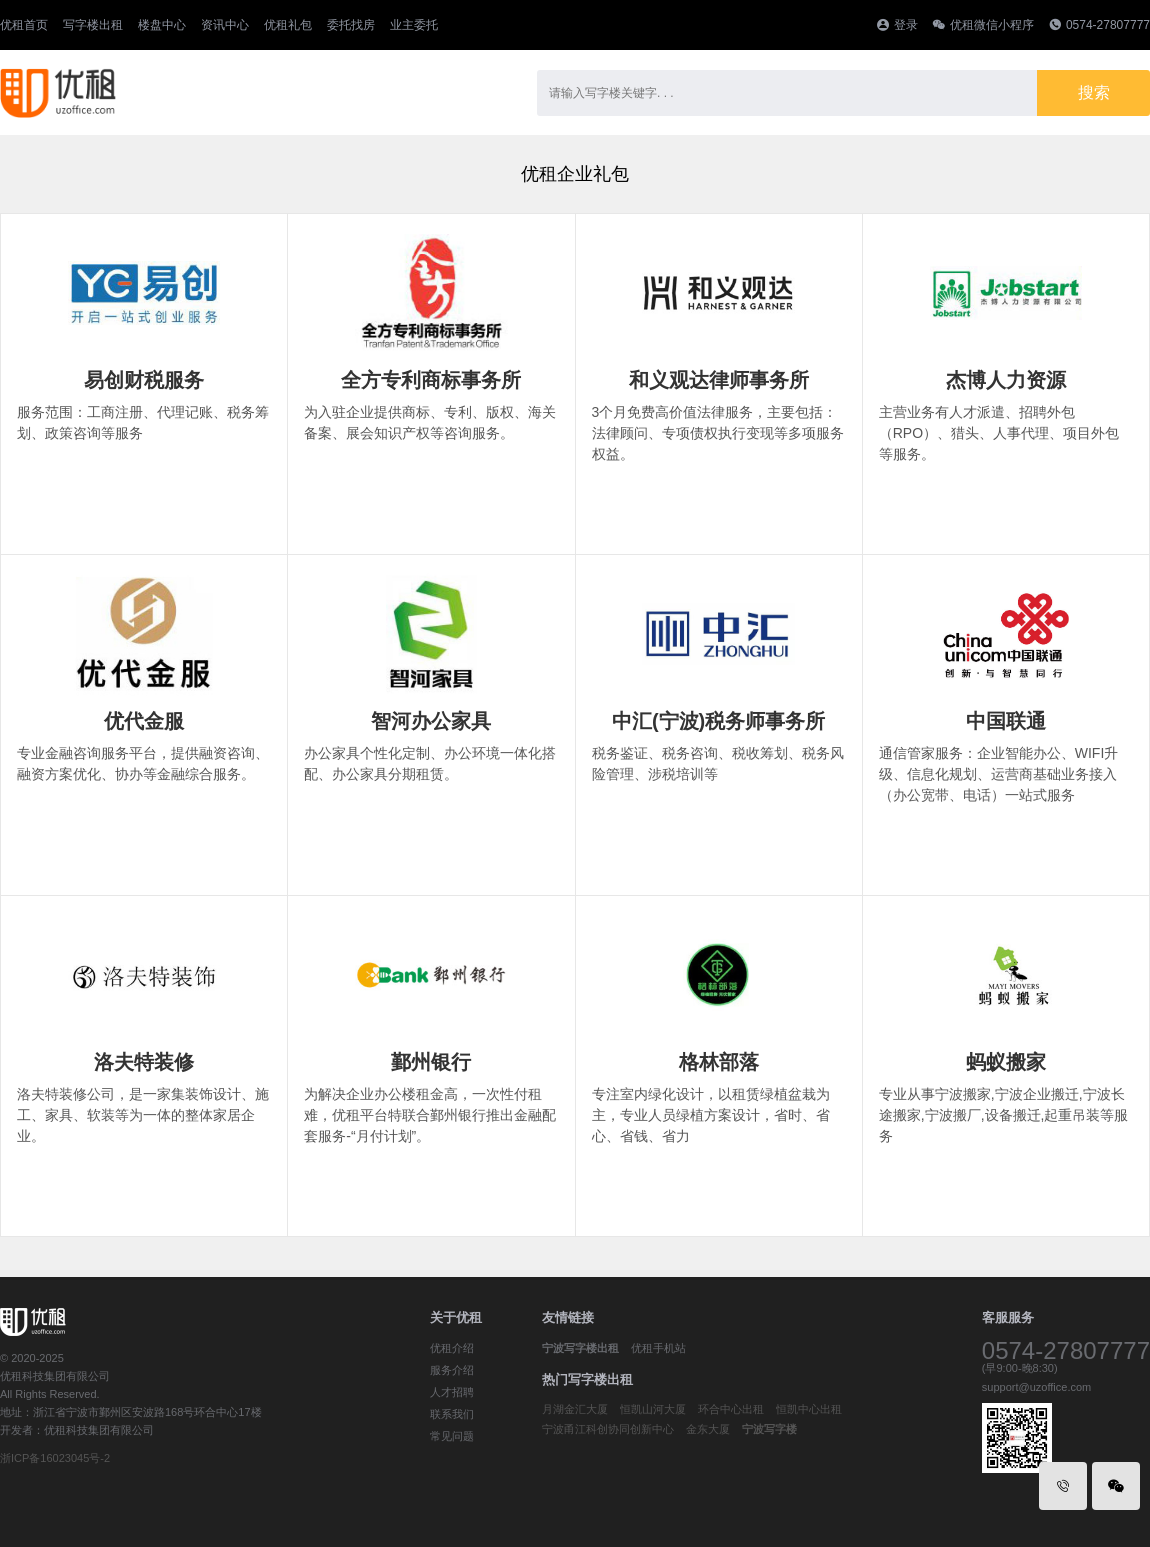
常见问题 (452, 1436)
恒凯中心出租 (809, 1409)
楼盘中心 (162, 25)
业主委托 (414, 25)
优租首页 (24, 25)
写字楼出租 (93, 25)
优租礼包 (288, 25)
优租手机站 (658, 1348)
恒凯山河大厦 (653, 1409)
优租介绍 (452, 1348)
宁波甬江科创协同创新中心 (608, 1429)
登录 (906, 25)
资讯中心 (225, 25)
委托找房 (351, 25)
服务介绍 (452, 1370)
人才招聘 (452, 1392)
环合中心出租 (731, 1409)
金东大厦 (708, 1429)
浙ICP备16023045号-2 (55, 1458)
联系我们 (452, 1414)
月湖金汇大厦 (575, 1409)
